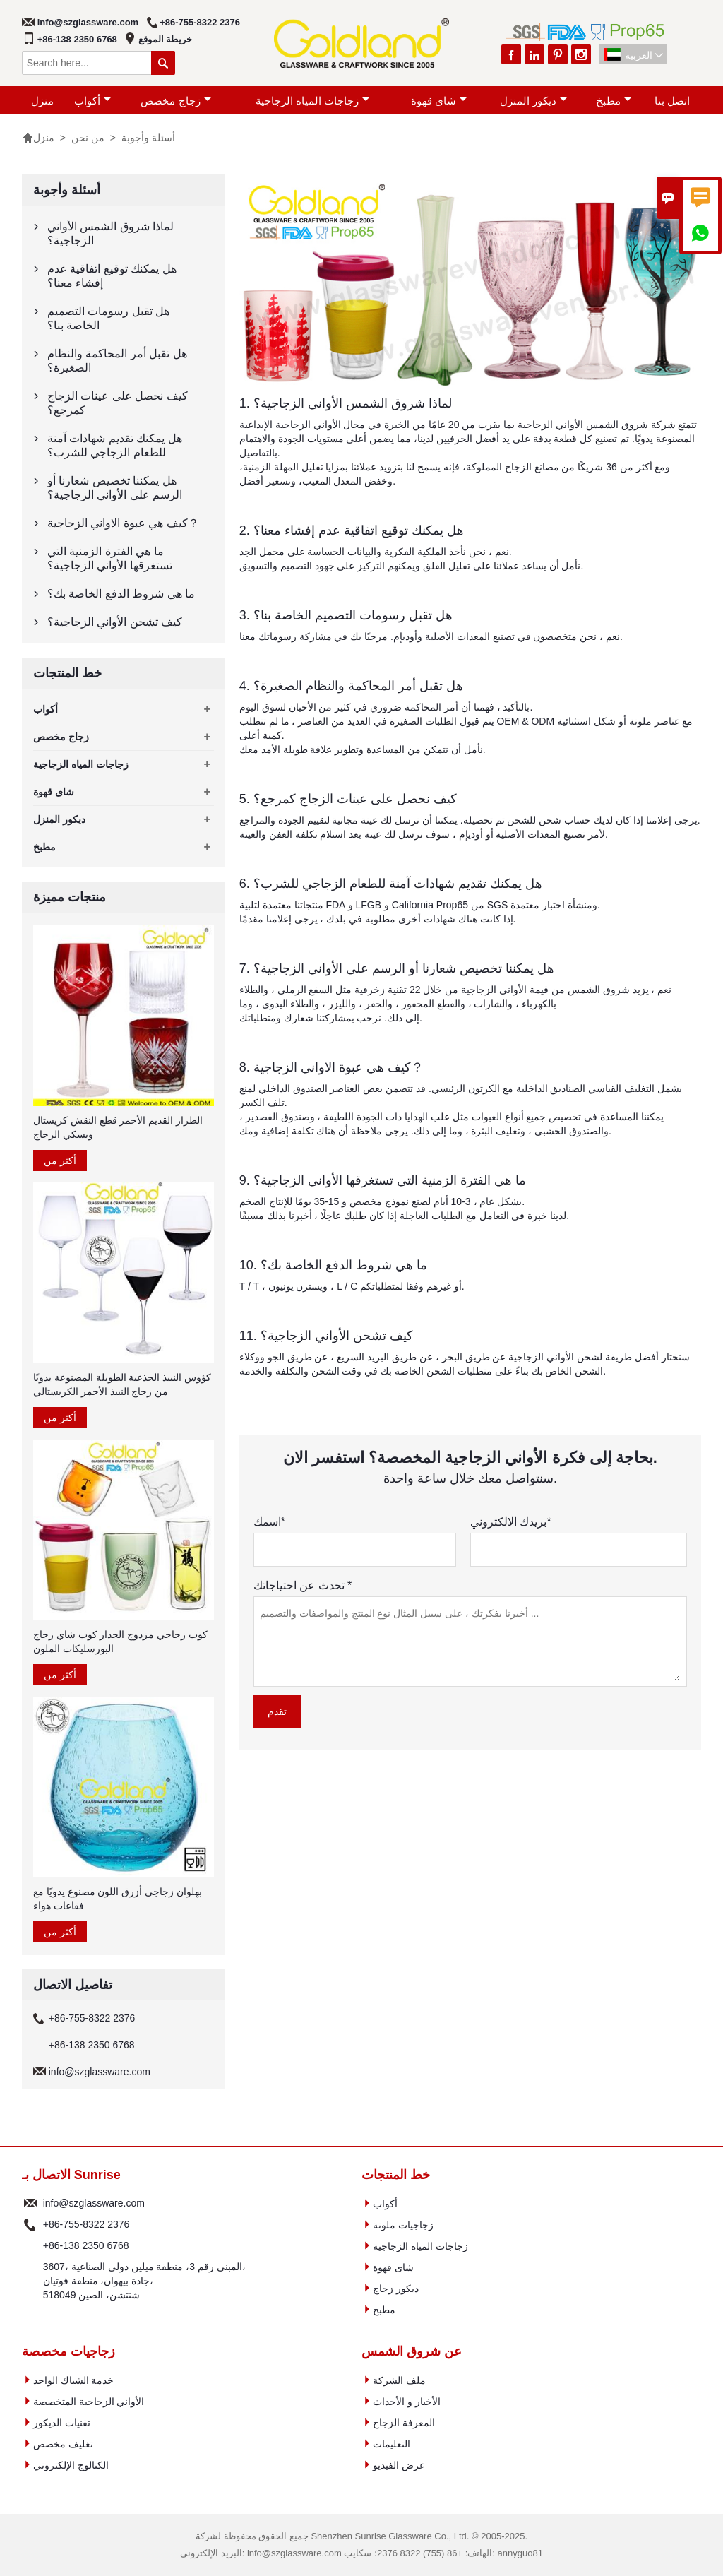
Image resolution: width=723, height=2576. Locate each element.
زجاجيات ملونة (403, 2225)
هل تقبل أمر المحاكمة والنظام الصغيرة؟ (117, 361)
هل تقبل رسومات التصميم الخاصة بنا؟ (108, 318)
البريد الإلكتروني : (31, 2203)
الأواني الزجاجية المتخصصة (89, 2401)
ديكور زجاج (396, 2288)
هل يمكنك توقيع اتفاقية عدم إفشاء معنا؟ (112, 276)
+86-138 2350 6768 (77, 39)
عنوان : (31, 2281)
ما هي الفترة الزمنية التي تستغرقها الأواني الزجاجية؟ (109, 558)
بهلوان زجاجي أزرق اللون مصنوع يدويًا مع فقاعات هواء (117, 1898)
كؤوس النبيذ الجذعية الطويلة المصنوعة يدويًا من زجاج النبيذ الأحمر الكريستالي (122, 1384)
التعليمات (391, 2444)
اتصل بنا (672, 101)
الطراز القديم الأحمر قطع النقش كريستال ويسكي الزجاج (118, 1127)
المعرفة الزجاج (404, 2422)
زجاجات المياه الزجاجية (312, 101)
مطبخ (613, 101)
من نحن (87, 137)
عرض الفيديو (399, 2465)
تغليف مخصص (63, 2444)
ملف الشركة (399, 2380)
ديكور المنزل (533, 101)
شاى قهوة (439, 101)
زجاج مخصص (175, 101)
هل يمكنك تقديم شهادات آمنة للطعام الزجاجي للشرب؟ (114, 445)
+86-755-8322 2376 (200, 22)
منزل (42, 101)
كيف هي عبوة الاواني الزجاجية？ (123, 523)
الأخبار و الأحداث (407, 2401)
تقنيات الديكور (61, 2422)
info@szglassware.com (87, 22)
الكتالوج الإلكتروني (71, 2465)
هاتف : (31, 2224)
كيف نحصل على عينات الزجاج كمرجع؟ (117, 403)
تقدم (277, 1711)
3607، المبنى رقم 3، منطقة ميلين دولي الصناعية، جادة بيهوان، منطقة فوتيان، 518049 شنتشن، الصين (144, 2281)
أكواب (92, 101)
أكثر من (60, 1160)
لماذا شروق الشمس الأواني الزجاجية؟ (110, 233)
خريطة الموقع (165, 39)
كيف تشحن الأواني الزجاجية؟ (114, 622)
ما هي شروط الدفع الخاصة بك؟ (121, 594)
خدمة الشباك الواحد (73, 2380)
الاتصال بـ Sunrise (71, 2175)
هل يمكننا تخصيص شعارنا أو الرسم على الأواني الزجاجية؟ (114, 488)
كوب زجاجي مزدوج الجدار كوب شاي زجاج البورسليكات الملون (120, 1641)
